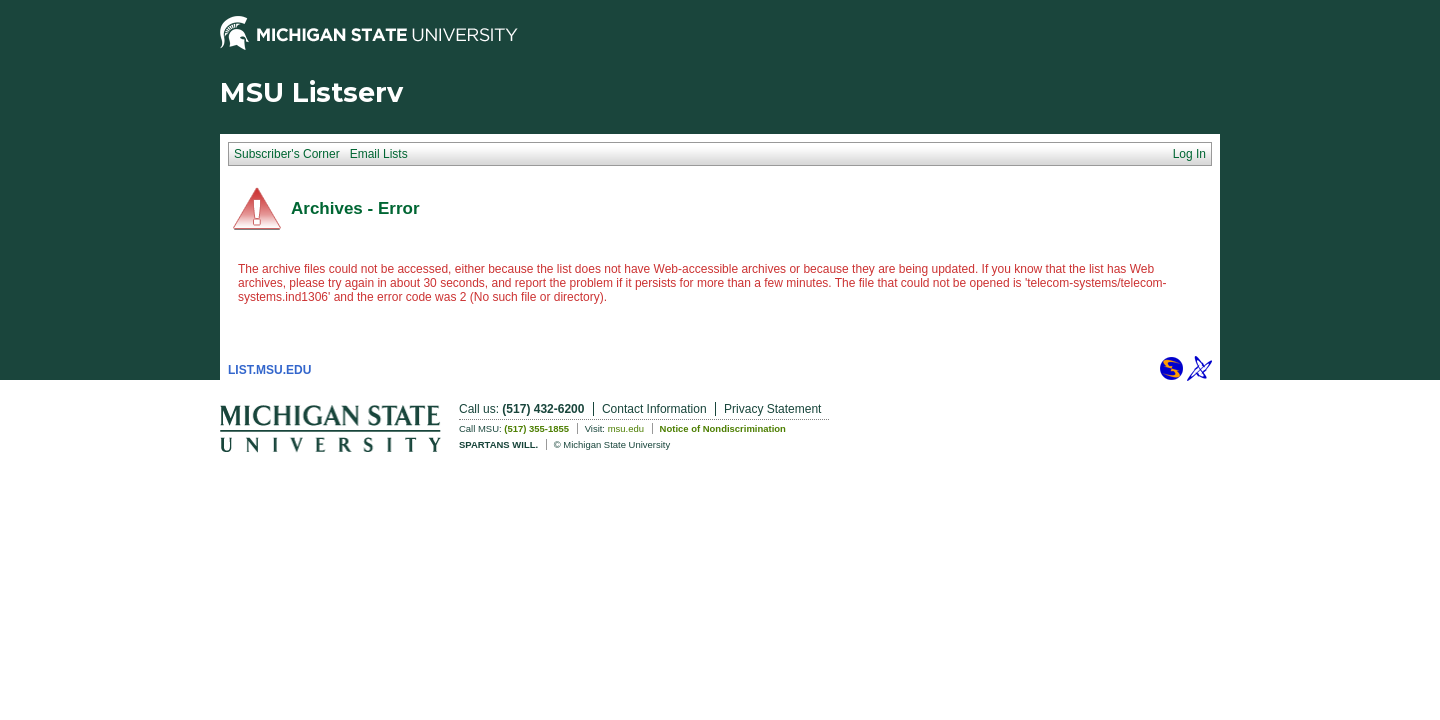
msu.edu (626, 428)
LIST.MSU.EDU (269, 370)
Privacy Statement (772, 409)
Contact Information (654, 409)
